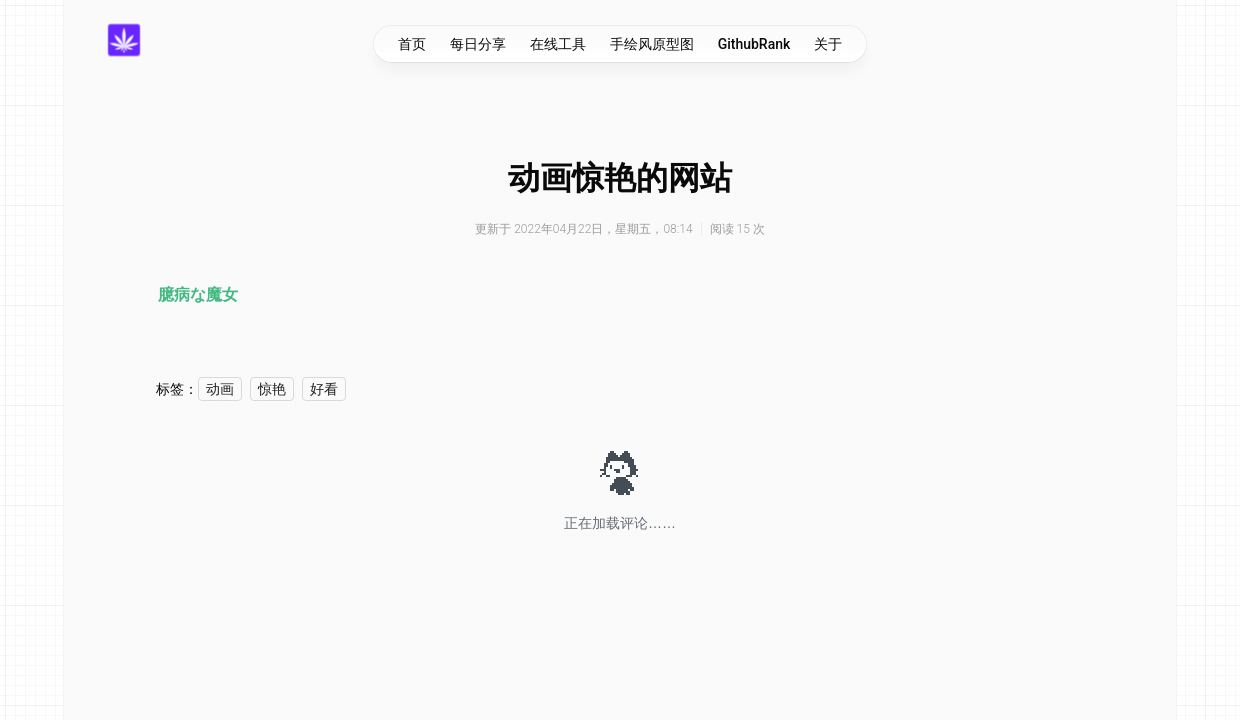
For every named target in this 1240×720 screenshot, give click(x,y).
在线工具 (558, 44)
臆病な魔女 (198, 294)
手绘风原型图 (652, 44)
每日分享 (478, 44)
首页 (412, 44)
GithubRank (754, 44)
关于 (828, 44)
